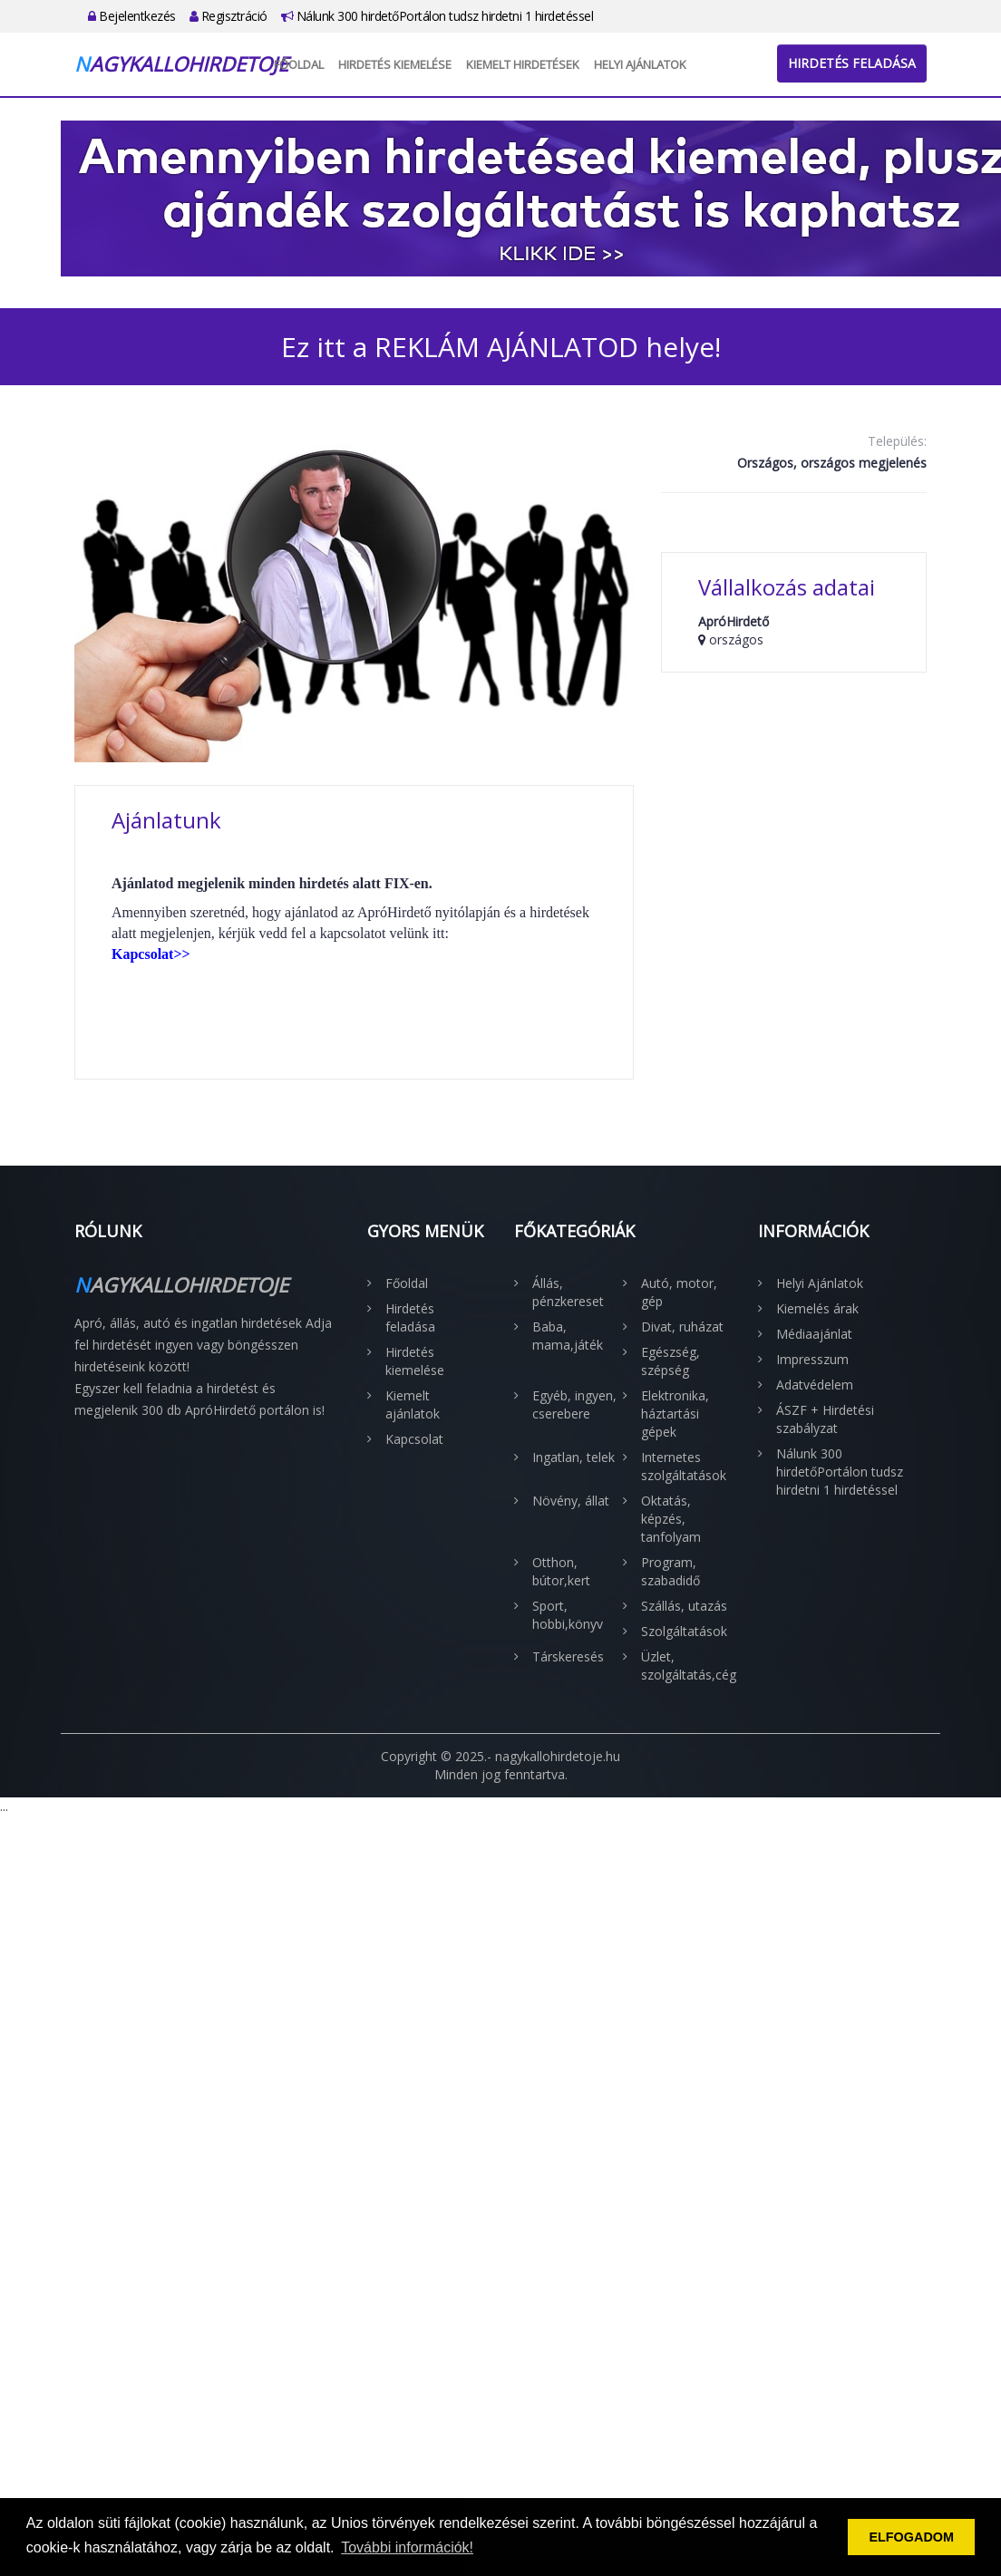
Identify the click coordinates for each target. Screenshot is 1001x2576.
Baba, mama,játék (567, 1335)
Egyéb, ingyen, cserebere (574, 1404)
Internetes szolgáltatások (683, 1466)
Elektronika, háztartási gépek (675, 1413)
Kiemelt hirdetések (522, 64)
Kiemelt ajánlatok (412, 1404)
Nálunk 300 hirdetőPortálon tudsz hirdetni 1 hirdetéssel (437, 15)
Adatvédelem (814, 1384)
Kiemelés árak (817, 1308)
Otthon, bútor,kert (561, 1571)
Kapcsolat (414, 1439)
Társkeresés (568, 1656)
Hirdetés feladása (852, 63)
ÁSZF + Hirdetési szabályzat (825, 1419)
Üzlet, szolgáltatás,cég (686, 1665)
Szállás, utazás (684, 1605)
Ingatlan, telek (573, 1457)
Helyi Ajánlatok (640, 64)
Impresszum (812, 1359)
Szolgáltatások (684, 1631)
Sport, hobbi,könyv (567, 1614)
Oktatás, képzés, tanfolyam (671, 1518)
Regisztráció (228, 15)
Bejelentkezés (132, 15)
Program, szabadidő (670, 1571)
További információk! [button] (407, 2547)
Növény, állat (570, 1500)
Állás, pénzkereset (568, 1292)
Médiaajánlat (814, 1333)
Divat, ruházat (682, 1326)
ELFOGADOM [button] (911, 2537)
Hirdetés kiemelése (395, 64)
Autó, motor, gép (679, 1292)
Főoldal (299, 64)
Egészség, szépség (670, 1361)
